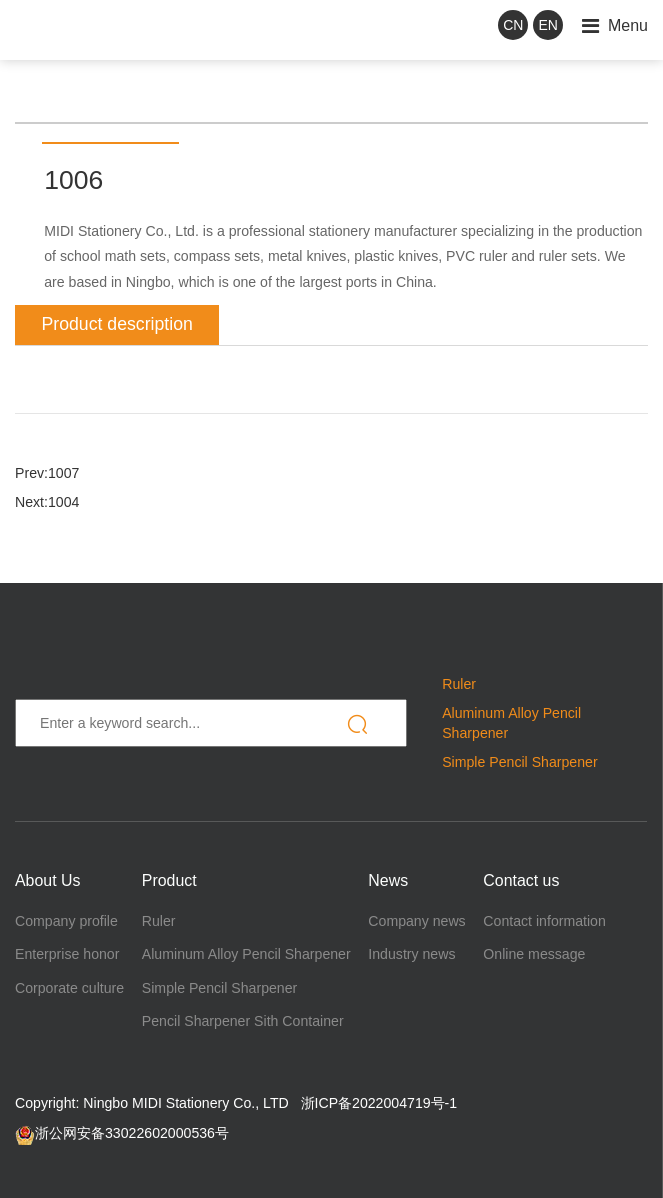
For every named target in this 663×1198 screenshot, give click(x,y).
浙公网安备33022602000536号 (122, 1133)
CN (513, 25)
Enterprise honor (67, 954)
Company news (416, 921)
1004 (63, 502)
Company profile (66, 921)
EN (548, 25)
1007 (63, 473)
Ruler (459, 684)
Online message (534, 954)
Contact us (521, 880)
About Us (47, 880)
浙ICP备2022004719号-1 (379, 1103)
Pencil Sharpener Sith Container (243, 1021)
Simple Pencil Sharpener (519, 762)
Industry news (411, 954)
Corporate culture (69, 988)
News (388, 880)
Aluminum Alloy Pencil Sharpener (246, 954)
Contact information (544, 921)
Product (169, 880)
